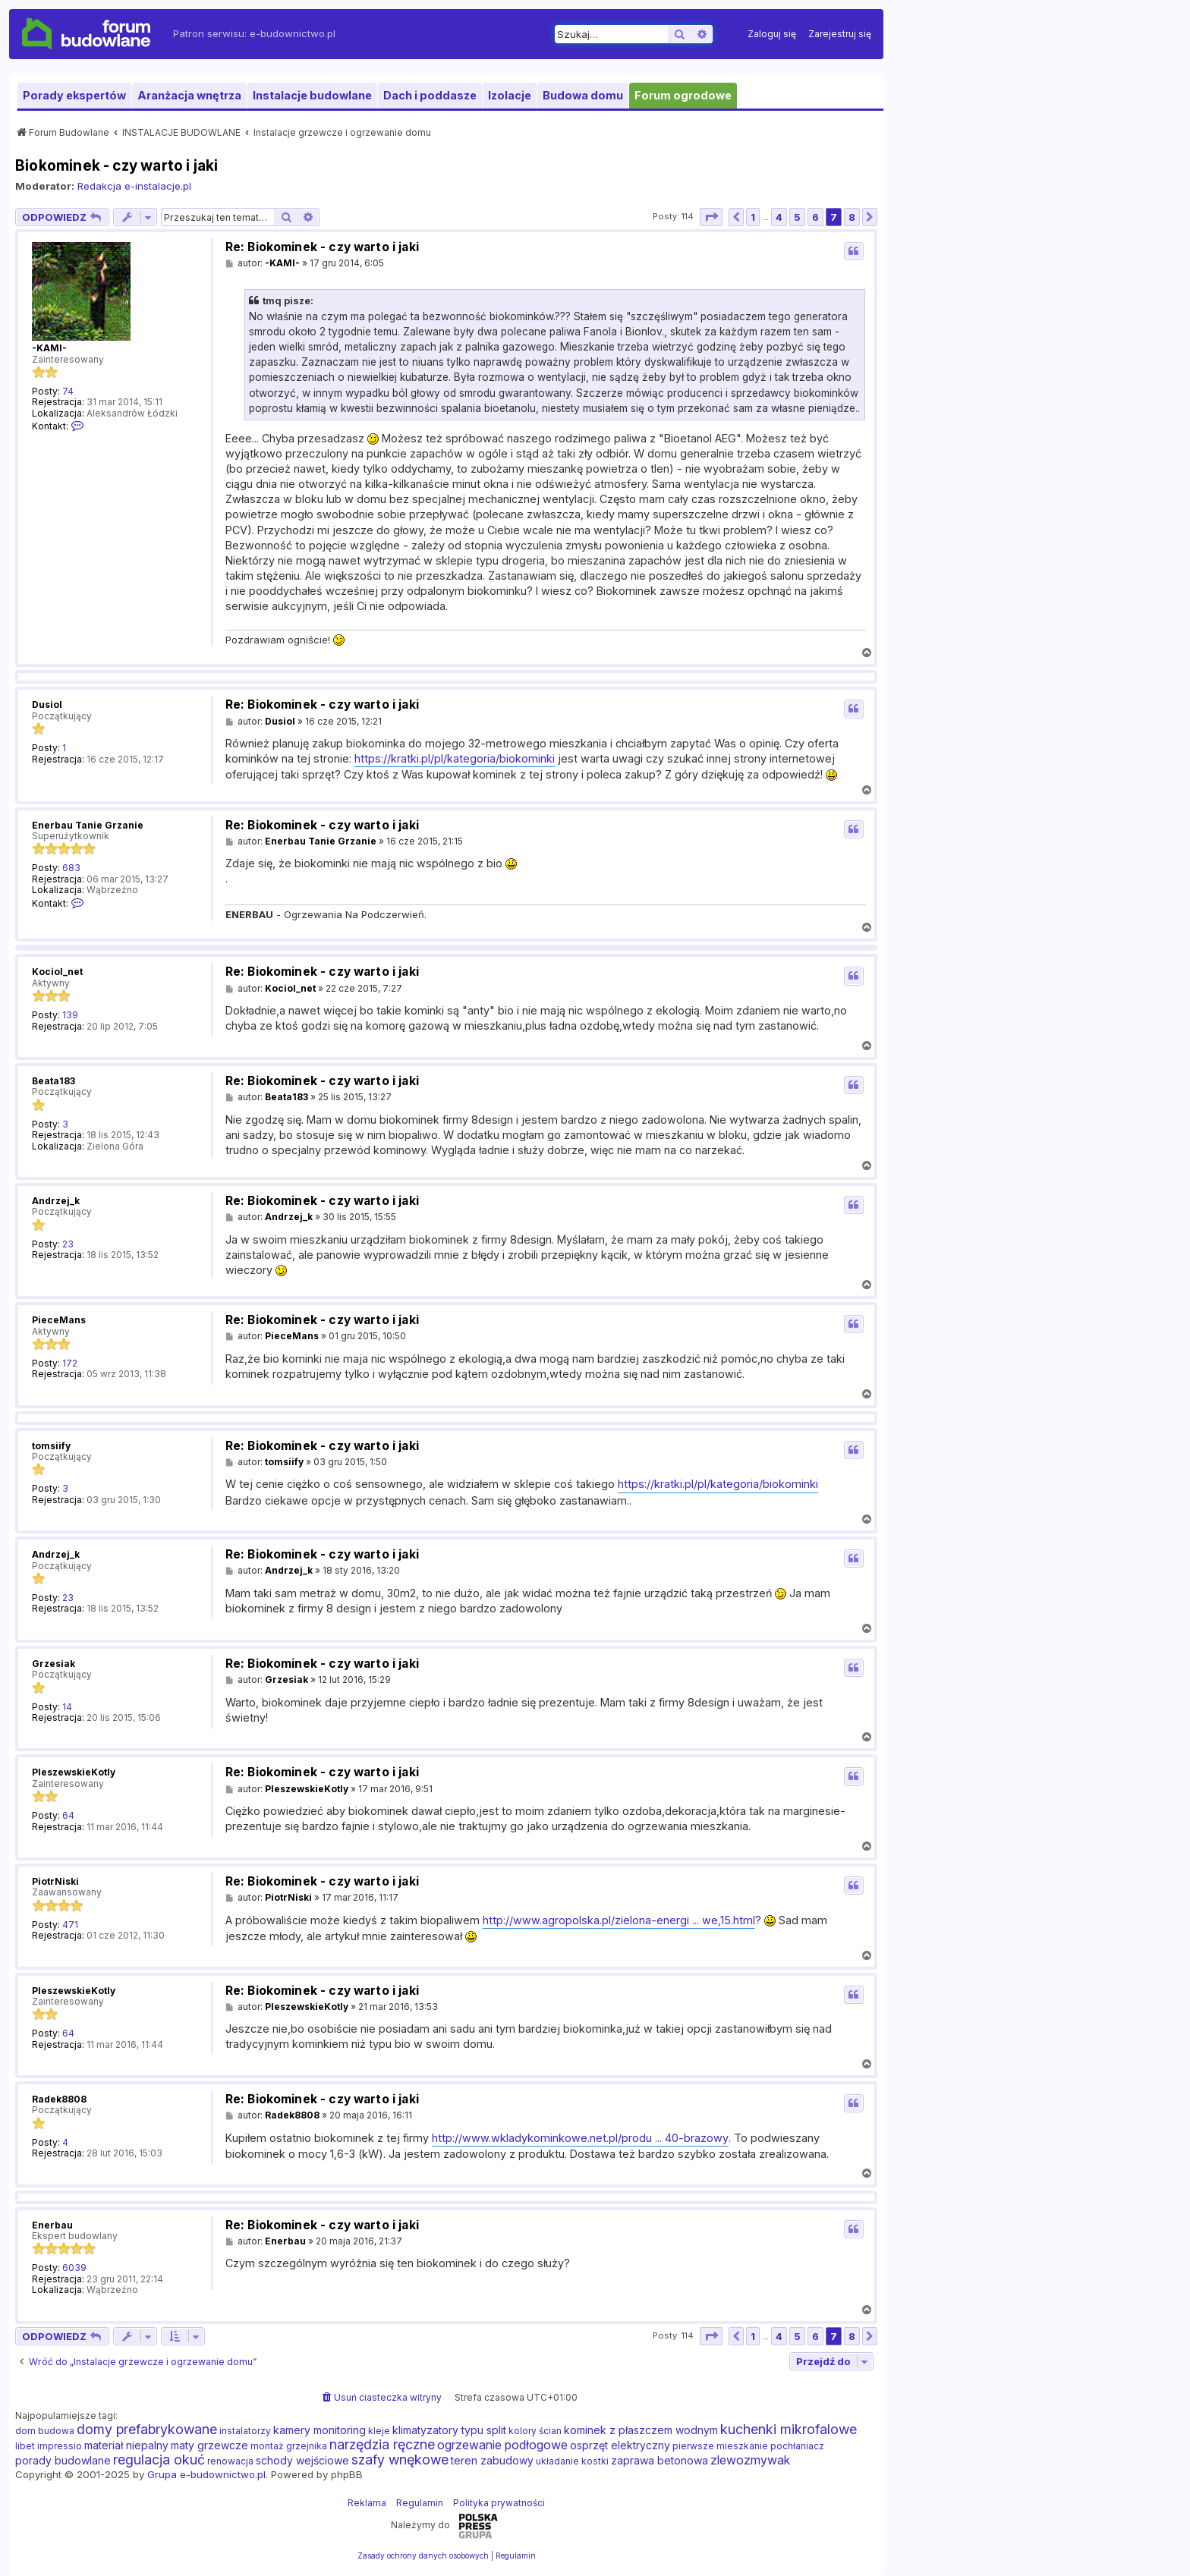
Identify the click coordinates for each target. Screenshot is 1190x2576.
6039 (74, 2268)
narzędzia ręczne (382, 2445)
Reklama (367, 2502)
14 (67, 1707)
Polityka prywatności (499, 2502)
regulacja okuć (159, 2460)
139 (70, 1015)
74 (68, 391)
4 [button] (779, 217)
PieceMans (59, 1320)
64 (68, 1815)
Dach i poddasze (430, 95)
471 (70, 1925)
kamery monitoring (319, 2429)
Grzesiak (53, 1663)
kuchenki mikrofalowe (788, 2429)
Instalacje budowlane (312, 95)
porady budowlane (63, 2460)
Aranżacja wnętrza (189, 95)
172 (69, 1363)
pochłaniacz (797, 2446)
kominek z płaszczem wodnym (641, 2429)
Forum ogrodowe (683, 95)
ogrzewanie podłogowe (502, 2445)
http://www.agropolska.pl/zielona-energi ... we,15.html (619, 1920)
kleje (379, 2430)
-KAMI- (49, 348)
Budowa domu (583, 95)
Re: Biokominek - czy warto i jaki (322, 247)
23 (68, 1244)
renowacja (230, 2461)
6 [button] (815, 217)
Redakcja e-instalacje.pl (134, 186)
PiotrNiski (55, 1881)
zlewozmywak (750, 2460)
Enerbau (52, 2225)
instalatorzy (245, 2430)
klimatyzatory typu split (449, 2429)
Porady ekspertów (74, 95)
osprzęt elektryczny (620, 2445)
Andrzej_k (56, 1200)
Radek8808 (59, 2099)
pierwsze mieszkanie (720, 2446)
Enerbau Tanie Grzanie (87, 825)
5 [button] (797, 217)
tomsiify (51, 1446)
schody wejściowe (302, 2460)
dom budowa (44, 2430)
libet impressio (48, 2446)
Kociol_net (57, 971)
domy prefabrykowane (147, 2429)
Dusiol (47, 704)
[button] (711, 217)
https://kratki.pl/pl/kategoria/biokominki (454, 758)
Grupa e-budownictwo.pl (206, 2474)
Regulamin (419, 2502)
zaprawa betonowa (659, 2460)
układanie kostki (572, 2461)
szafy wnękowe (400, 2460)
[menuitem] (772, 34)
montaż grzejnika (288, 2446)
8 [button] (851, 217)
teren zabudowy (492, 2460)
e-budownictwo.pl (292, 33)
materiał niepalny (126, 2445)
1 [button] (753, 217)
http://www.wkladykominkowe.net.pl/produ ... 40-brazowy (580, 2137)
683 (71, 868)
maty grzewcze (209, 2445)
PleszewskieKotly (73, 1772)
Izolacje (509, 95)
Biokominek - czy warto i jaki (117, 165)
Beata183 (53, 1081)
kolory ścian (535, 2430)
